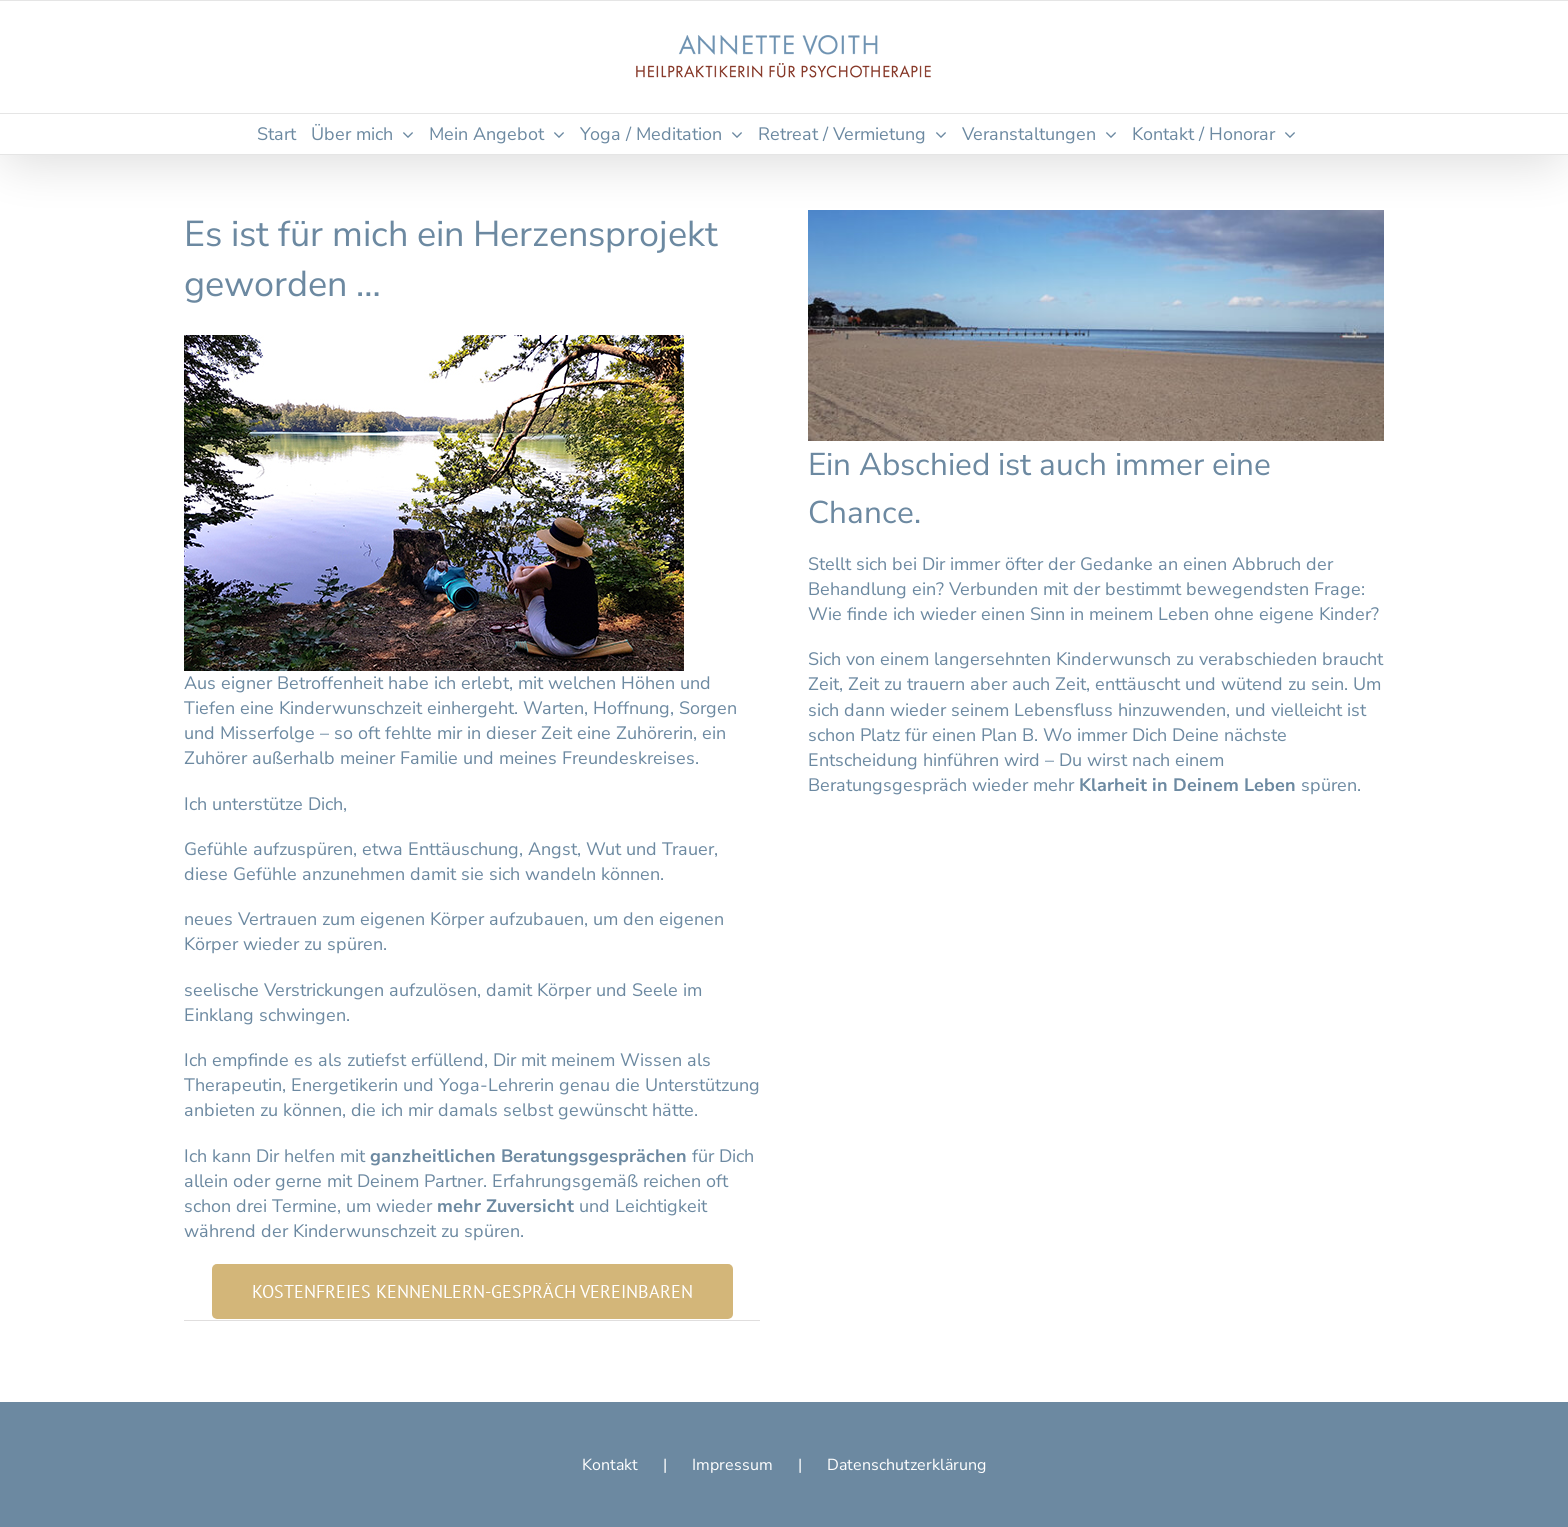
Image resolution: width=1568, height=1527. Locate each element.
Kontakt (610, 1465)
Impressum (732, 1465)
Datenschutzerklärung (906, 1465)
